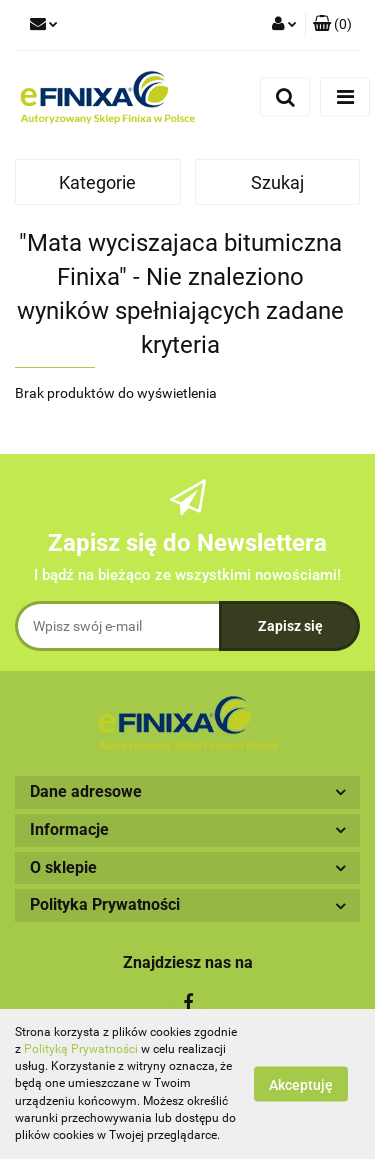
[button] (332, 25)
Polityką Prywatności (81, 1049)
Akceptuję (301, 1085)
